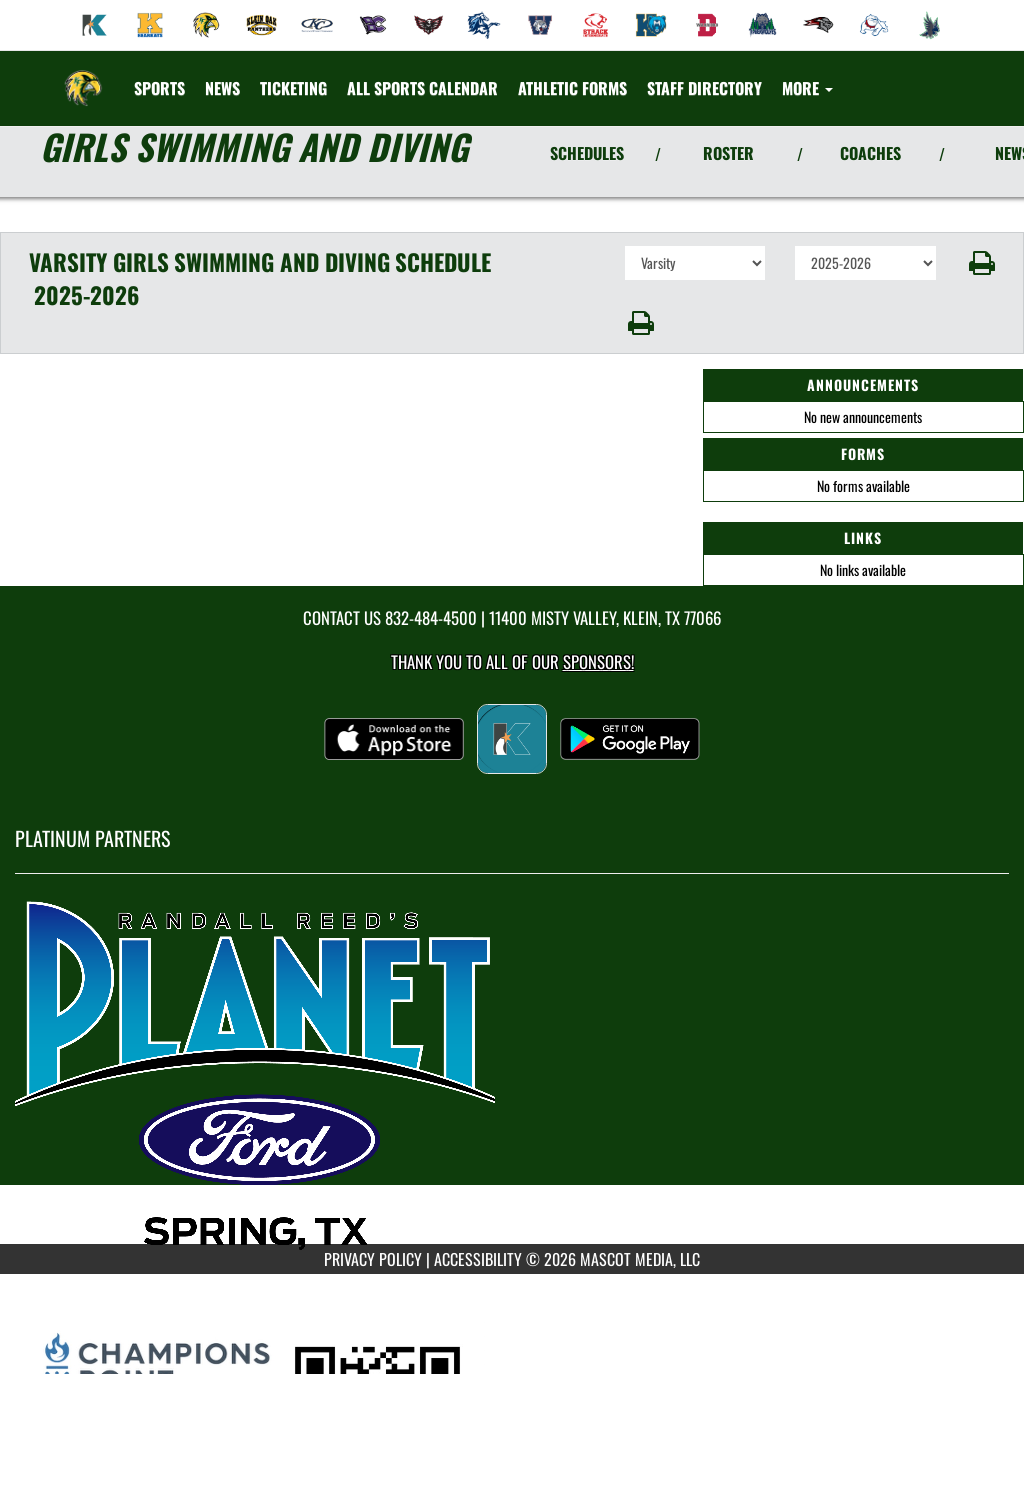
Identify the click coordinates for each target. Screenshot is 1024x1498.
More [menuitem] (807, 88)
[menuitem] (95, 25)
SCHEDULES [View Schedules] (587, 153)
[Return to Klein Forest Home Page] (83, 76)
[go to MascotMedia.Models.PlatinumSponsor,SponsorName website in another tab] (512, 1074)
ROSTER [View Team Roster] (728, 153)
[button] (980, 263)
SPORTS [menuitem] (159, 88)
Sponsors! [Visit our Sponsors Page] (598, 661)
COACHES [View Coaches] (870, 153)
